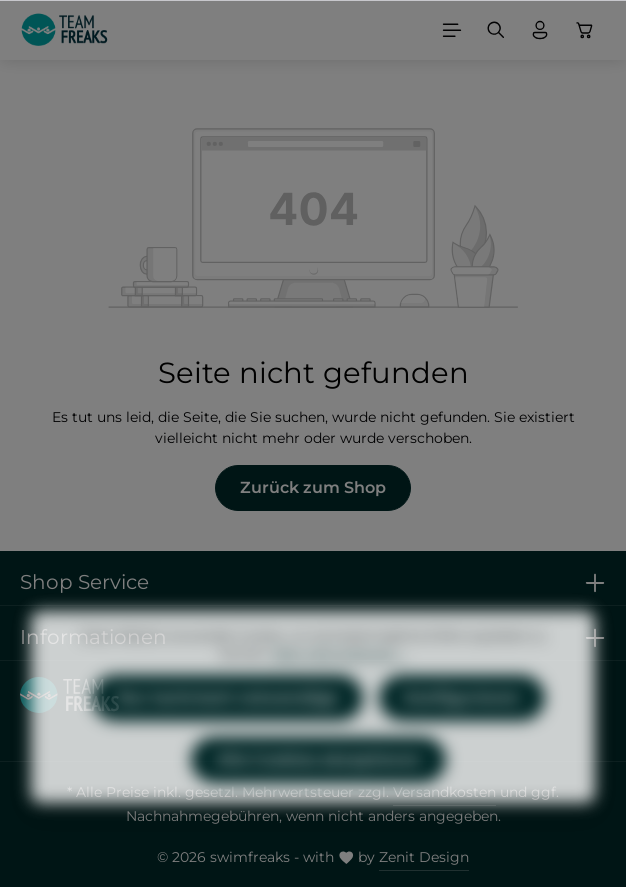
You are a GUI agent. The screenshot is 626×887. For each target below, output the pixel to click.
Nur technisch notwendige (227, 732)
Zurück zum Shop (313, 487)
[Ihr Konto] (540, 30)
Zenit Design (424, 857)
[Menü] (452, 30)
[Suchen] (496, 30)
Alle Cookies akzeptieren (318, 794)
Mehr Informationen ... (339, 688)
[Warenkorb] (585, 30)
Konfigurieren (462, 732)
